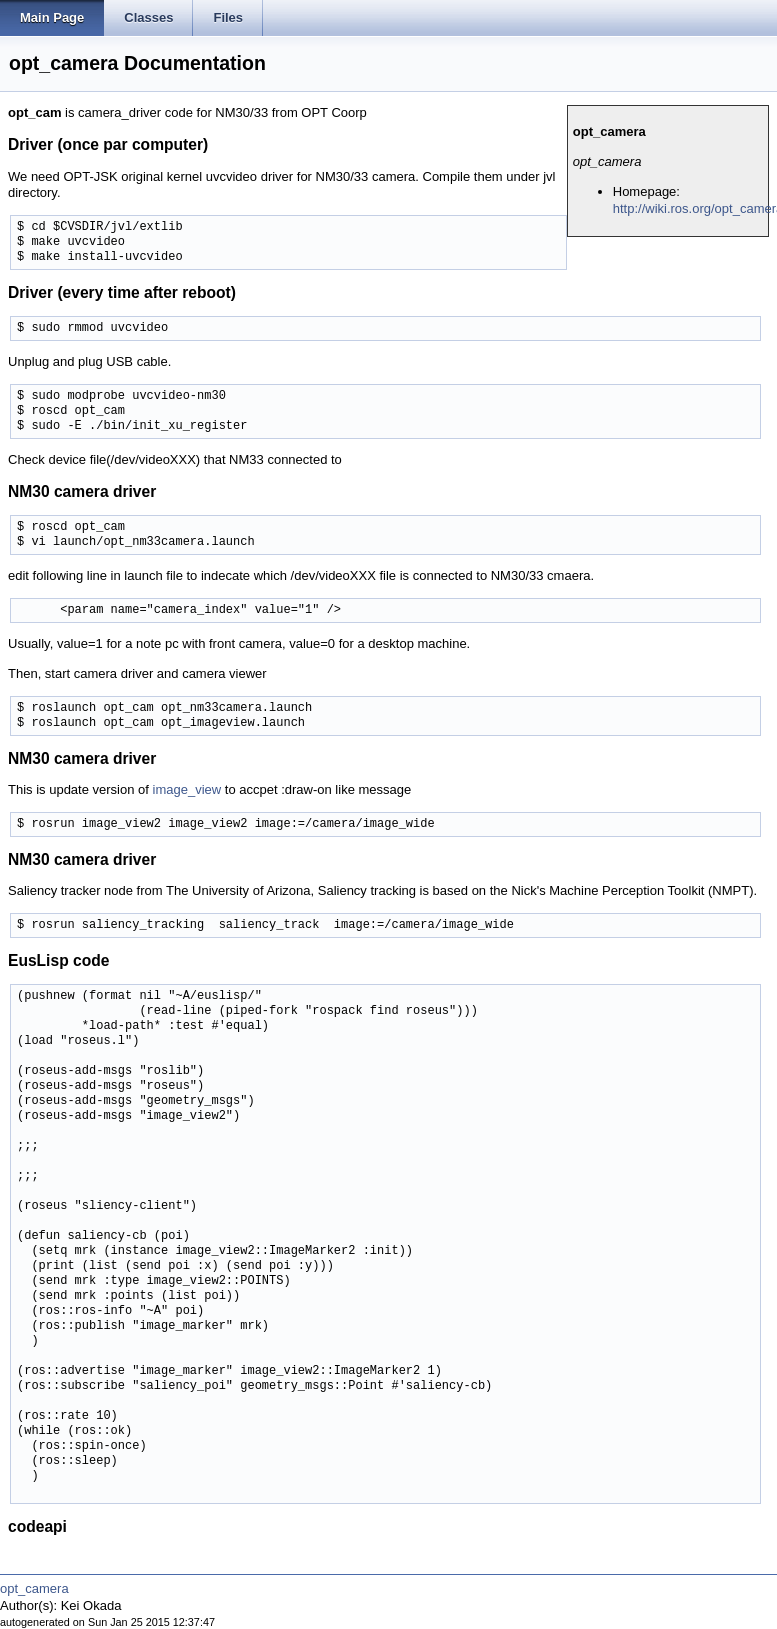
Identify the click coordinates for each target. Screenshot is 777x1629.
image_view (187, 789)
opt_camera (34, 1588)
